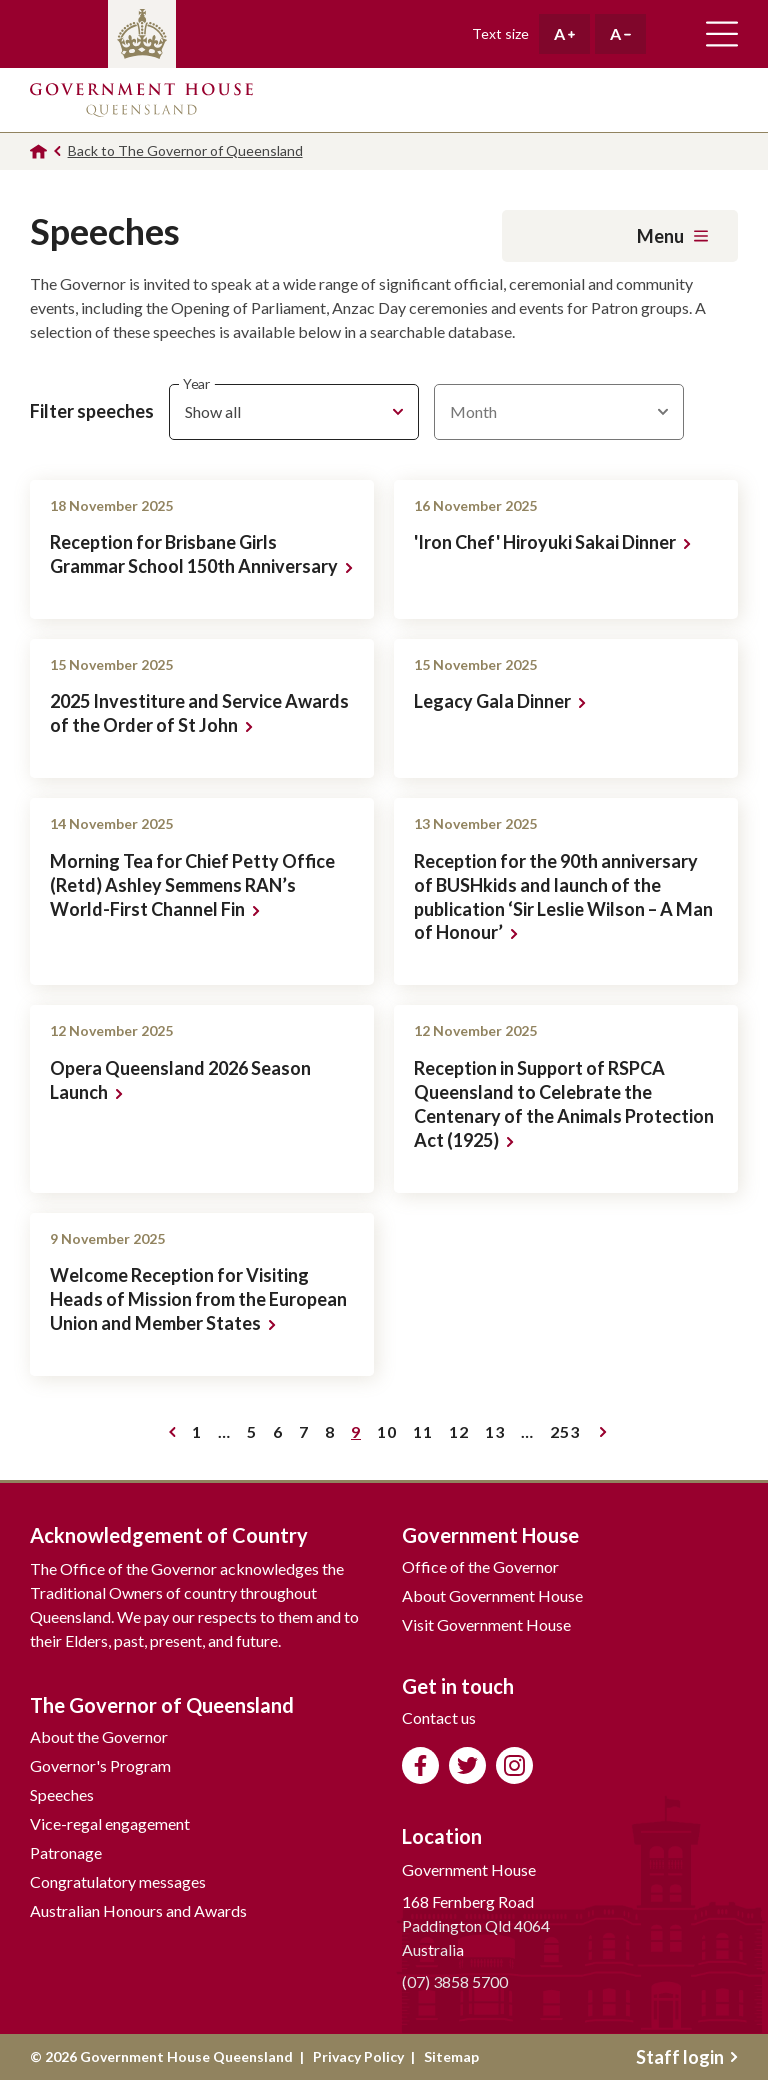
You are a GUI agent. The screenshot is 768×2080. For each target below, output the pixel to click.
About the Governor (99, 1736)
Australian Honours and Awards (138, 1910)
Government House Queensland (141, 100)
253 (568, 1435)
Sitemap (451, 2056)
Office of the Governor (480, 1566)
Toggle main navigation (722, 34)
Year (196, 383)
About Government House (492, 1595)
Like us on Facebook (420, 1765)
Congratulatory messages (118, 1881)
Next (603, 1432)
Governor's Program (100, 1765)
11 (426, 1435)
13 (498, 1435)
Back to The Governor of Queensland (185, 150)
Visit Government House (486, 1624)
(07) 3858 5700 (455, 1981)
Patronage (66, 1852)
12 (462, 1435)
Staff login (687, 2057)
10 (390, 1435)
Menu (672, 236)
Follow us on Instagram (514, 1765)
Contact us (439, 1717)
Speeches (62, 1794)
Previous (172, 1432)
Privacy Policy (358, 2056)
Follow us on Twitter (467, 1765)
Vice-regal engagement (110, 1823)
